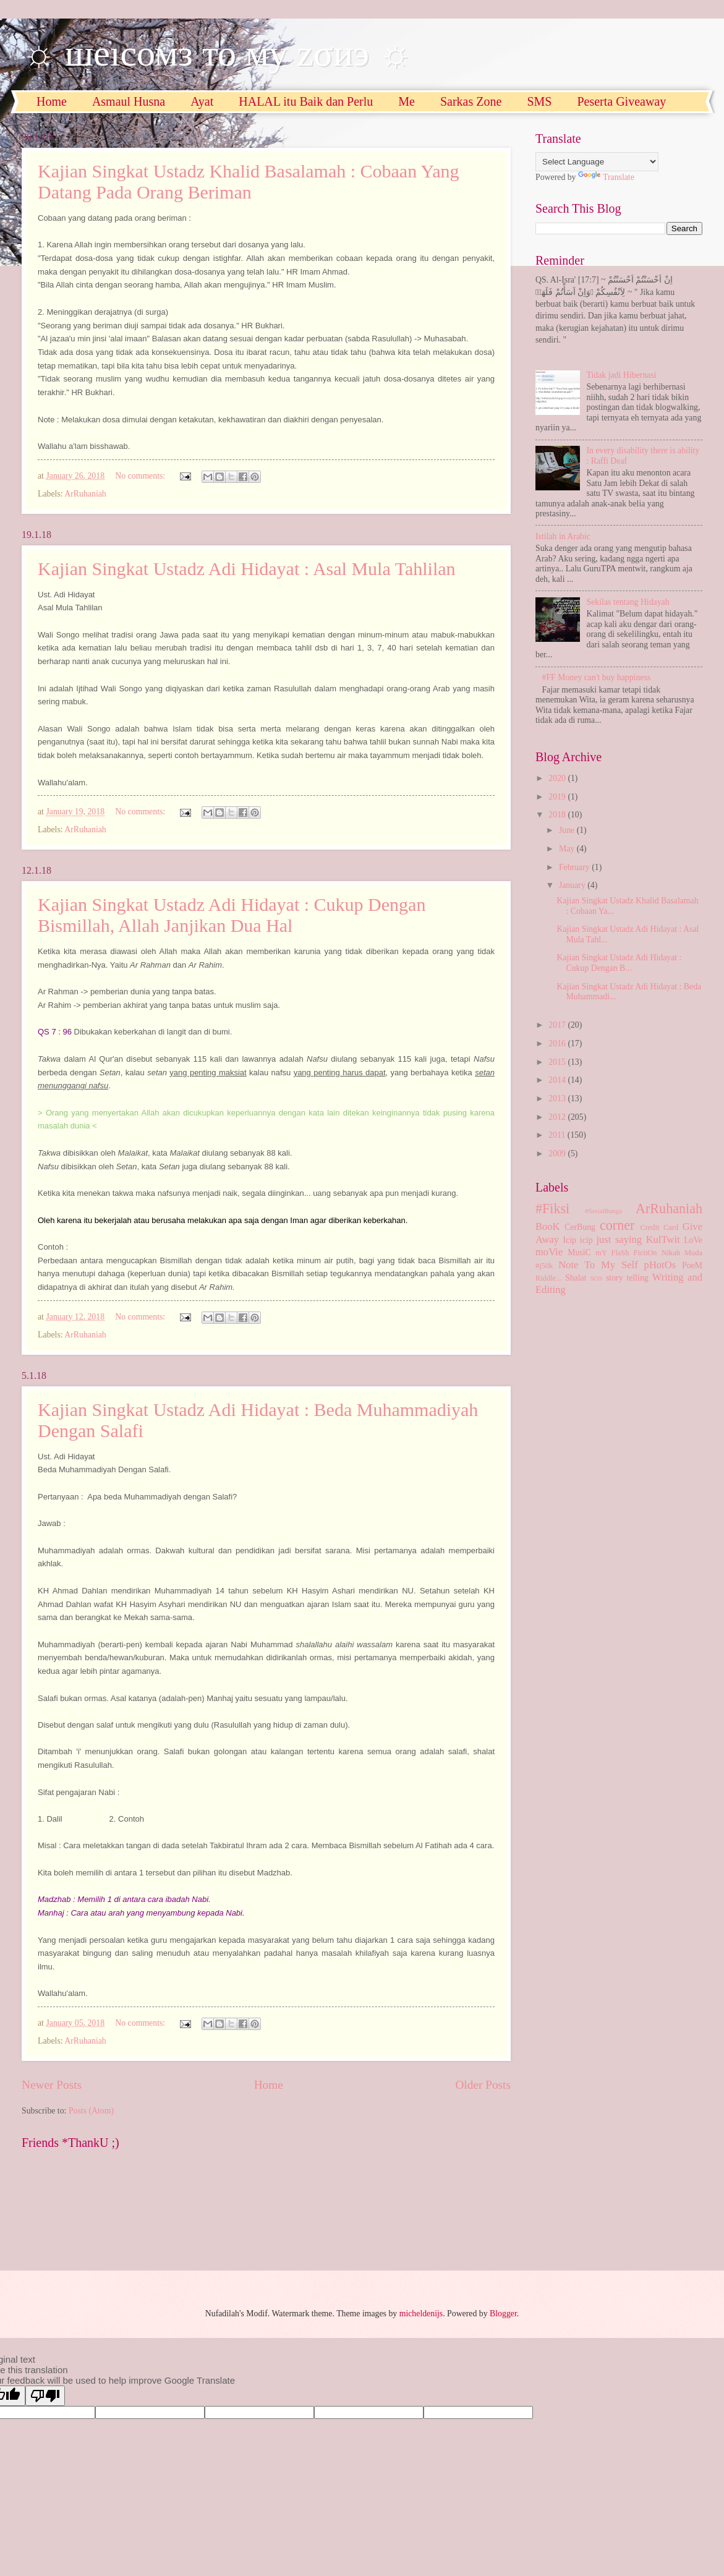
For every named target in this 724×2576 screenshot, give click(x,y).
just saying (619, 1239)
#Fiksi (552, 1208)
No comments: (141, 475)
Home (51, 101)
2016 (558, 1043)
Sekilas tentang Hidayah (628, 602)
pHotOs (660, 1265)
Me (406, 101)
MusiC (579, 1252)
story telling (627, 1277)
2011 (558, 1135)
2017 (558, 1025)
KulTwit (663, 1239)
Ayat (201, 101)
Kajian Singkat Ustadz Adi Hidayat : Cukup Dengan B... (618, 963)
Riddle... (548, 1278)
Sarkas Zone (470, 101)
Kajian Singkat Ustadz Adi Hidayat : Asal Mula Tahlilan (247, 568)
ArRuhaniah (85, 493)
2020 (558, 778)
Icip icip (578, 1240)
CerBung (579, 1227)
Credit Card (659, 1227)
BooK (547, 1226)
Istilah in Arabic (562, 536)
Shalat (576, 1277)
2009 (558, 1153)
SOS (596, 1278)
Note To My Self (598, 1265)
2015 (558, 1062)
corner (617, 1225)
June (568, 830)
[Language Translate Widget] (596, 161)
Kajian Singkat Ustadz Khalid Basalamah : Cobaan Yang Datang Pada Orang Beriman (248, 181)
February (575, 867)
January (573, 885)
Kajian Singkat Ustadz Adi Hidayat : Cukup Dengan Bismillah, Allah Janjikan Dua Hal (231, 915)
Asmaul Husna (128, 101)
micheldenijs (421, 2313)
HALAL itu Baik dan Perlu (306, 101)
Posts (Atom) (91, 2110)
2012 (558, 1117)
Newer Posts (52, 2084)
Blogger (503, 2313)
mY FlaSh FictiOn (626, 1252)
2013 (558, 1098)
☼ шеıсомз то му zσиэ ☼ (217, 53)
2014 (558, 1080)
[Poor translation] (45, 2396)
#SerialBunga (603, 1210)
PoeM (692, 1265)
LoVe (693, 1240)
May (568, 848)
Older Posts (483, 2084)
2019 (558, 796)
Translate (606, 177)
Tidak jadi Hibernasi (622, 375)
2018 (558, 814)
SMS (539, 101)
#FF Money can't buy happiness (596, 677)
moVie (549, 1252)
